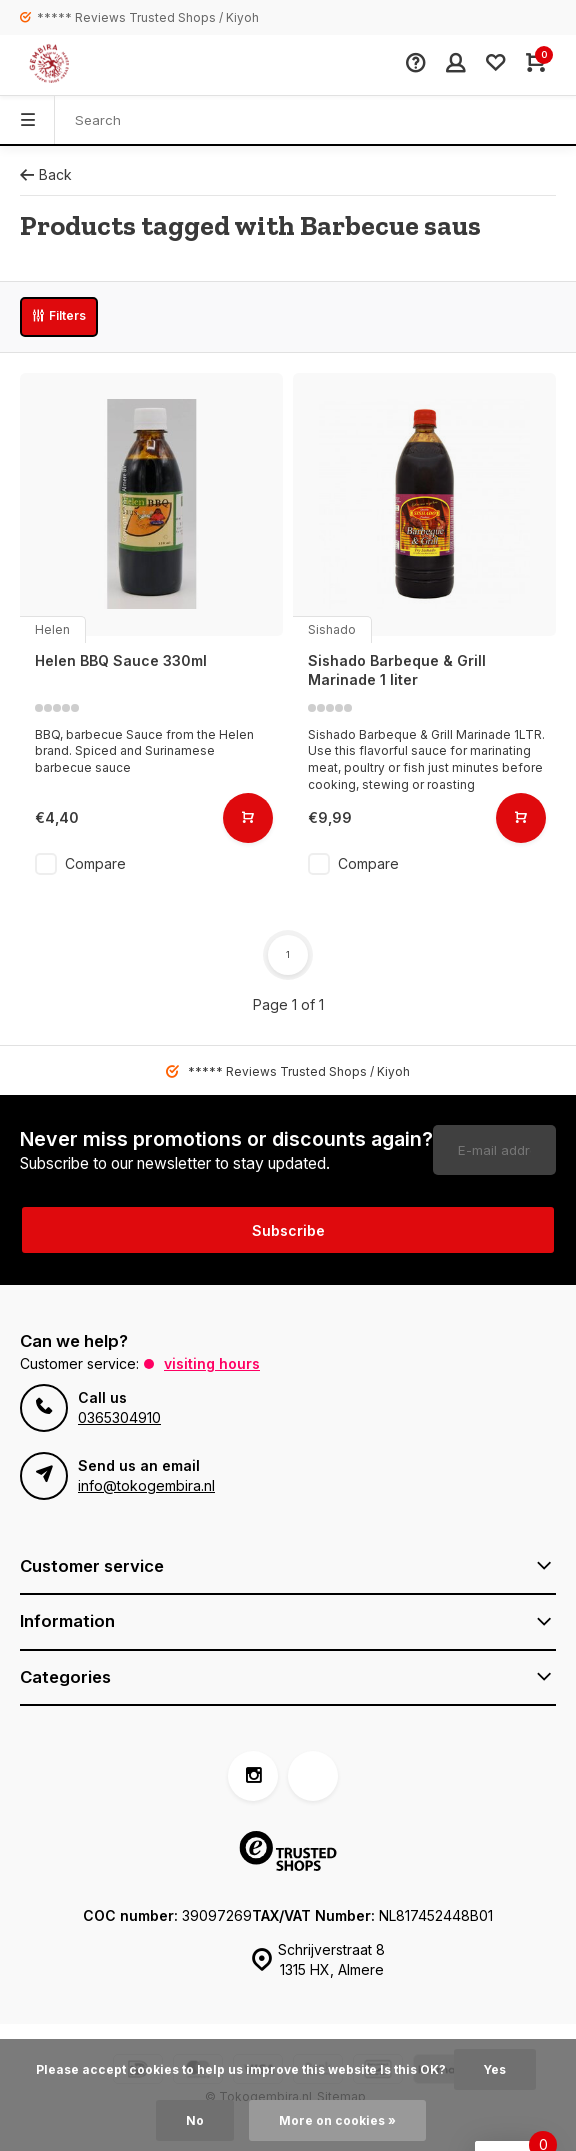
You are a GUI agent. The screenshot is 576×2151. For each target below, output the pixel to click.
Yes (495, 2069)
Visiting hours (212, 1363)
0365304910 (119, 1417)
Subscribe (288, 1230)
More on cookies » (337, 2120)
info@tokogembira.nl (146, 1485)
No (195, 2120)
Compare (95, 863)
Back (46, 174)
